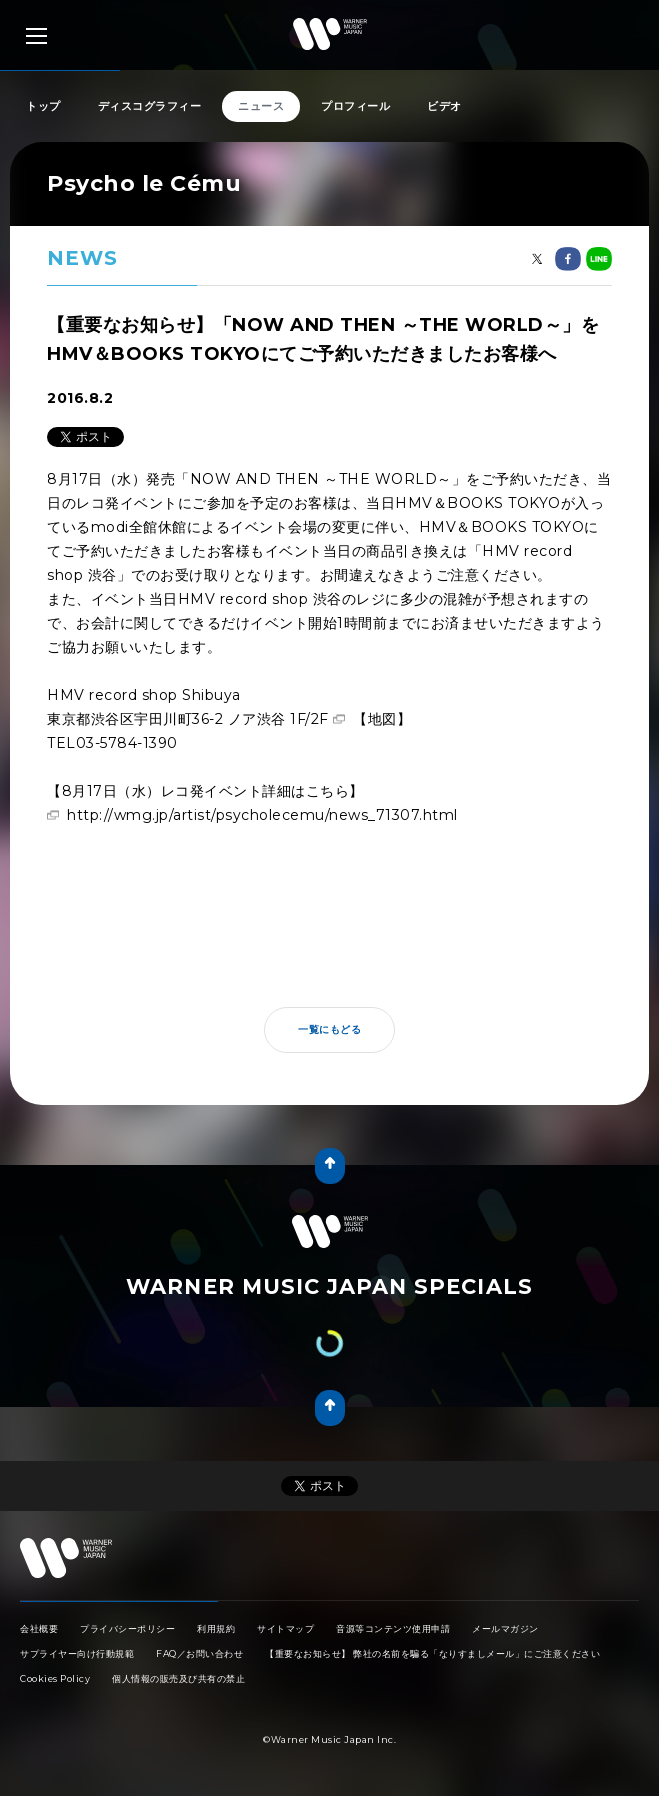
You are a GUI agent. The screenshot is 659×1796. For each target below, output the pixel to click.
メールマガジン (505, 1628)
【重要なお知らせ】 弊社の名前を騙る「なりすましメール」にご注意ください (432, 1653)
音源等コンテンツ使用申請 (393, 1628)
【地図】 (382, 719)
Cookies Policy (55, 1678)
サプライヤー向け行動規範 (77, 1653)
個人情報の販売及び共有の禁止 (178, 1678)
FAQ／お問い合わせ (199, 1653)
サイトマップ (285, 1628)
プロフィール (355, 106)
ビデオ (444, 106)
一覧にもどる (329, 1029)
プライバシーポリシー (127, 1628)
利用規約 (216, 1628)
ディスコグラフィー (150, 106)
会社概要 (39, 1628)
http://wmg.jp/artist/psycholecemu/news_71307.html (262, 815)
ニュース (261, 106)
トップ (43, 106)
